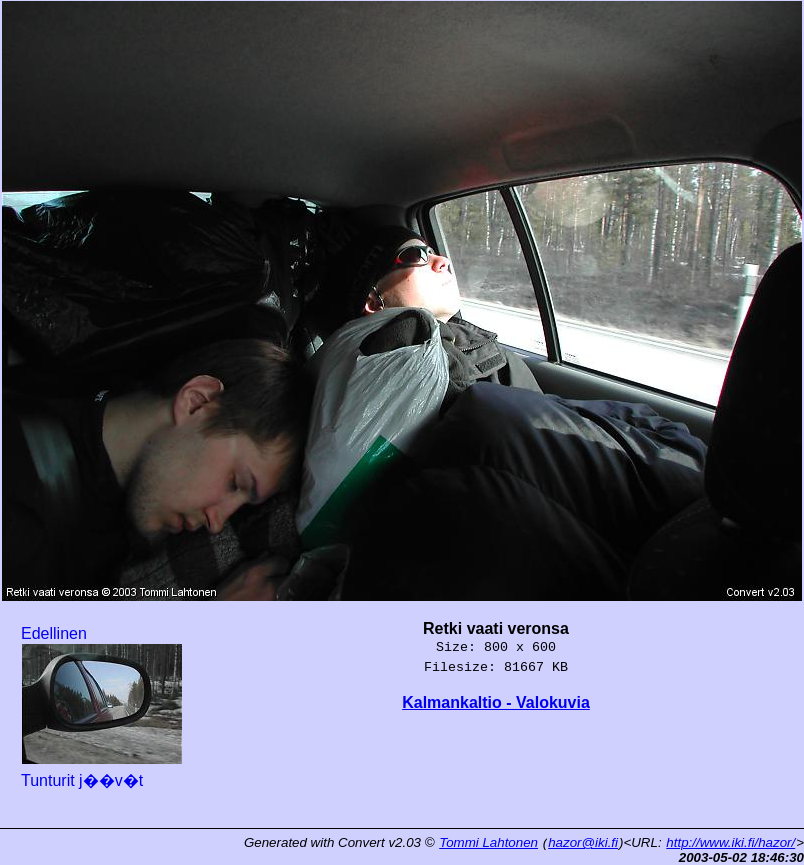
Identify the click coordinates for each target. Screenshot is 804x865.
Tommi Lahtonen (488, 842)
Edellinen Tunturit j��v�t (102, 707)
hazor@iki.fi (583, 842)
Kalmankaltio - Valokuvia (496, 702)
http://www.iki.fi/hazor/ (730, 842)
